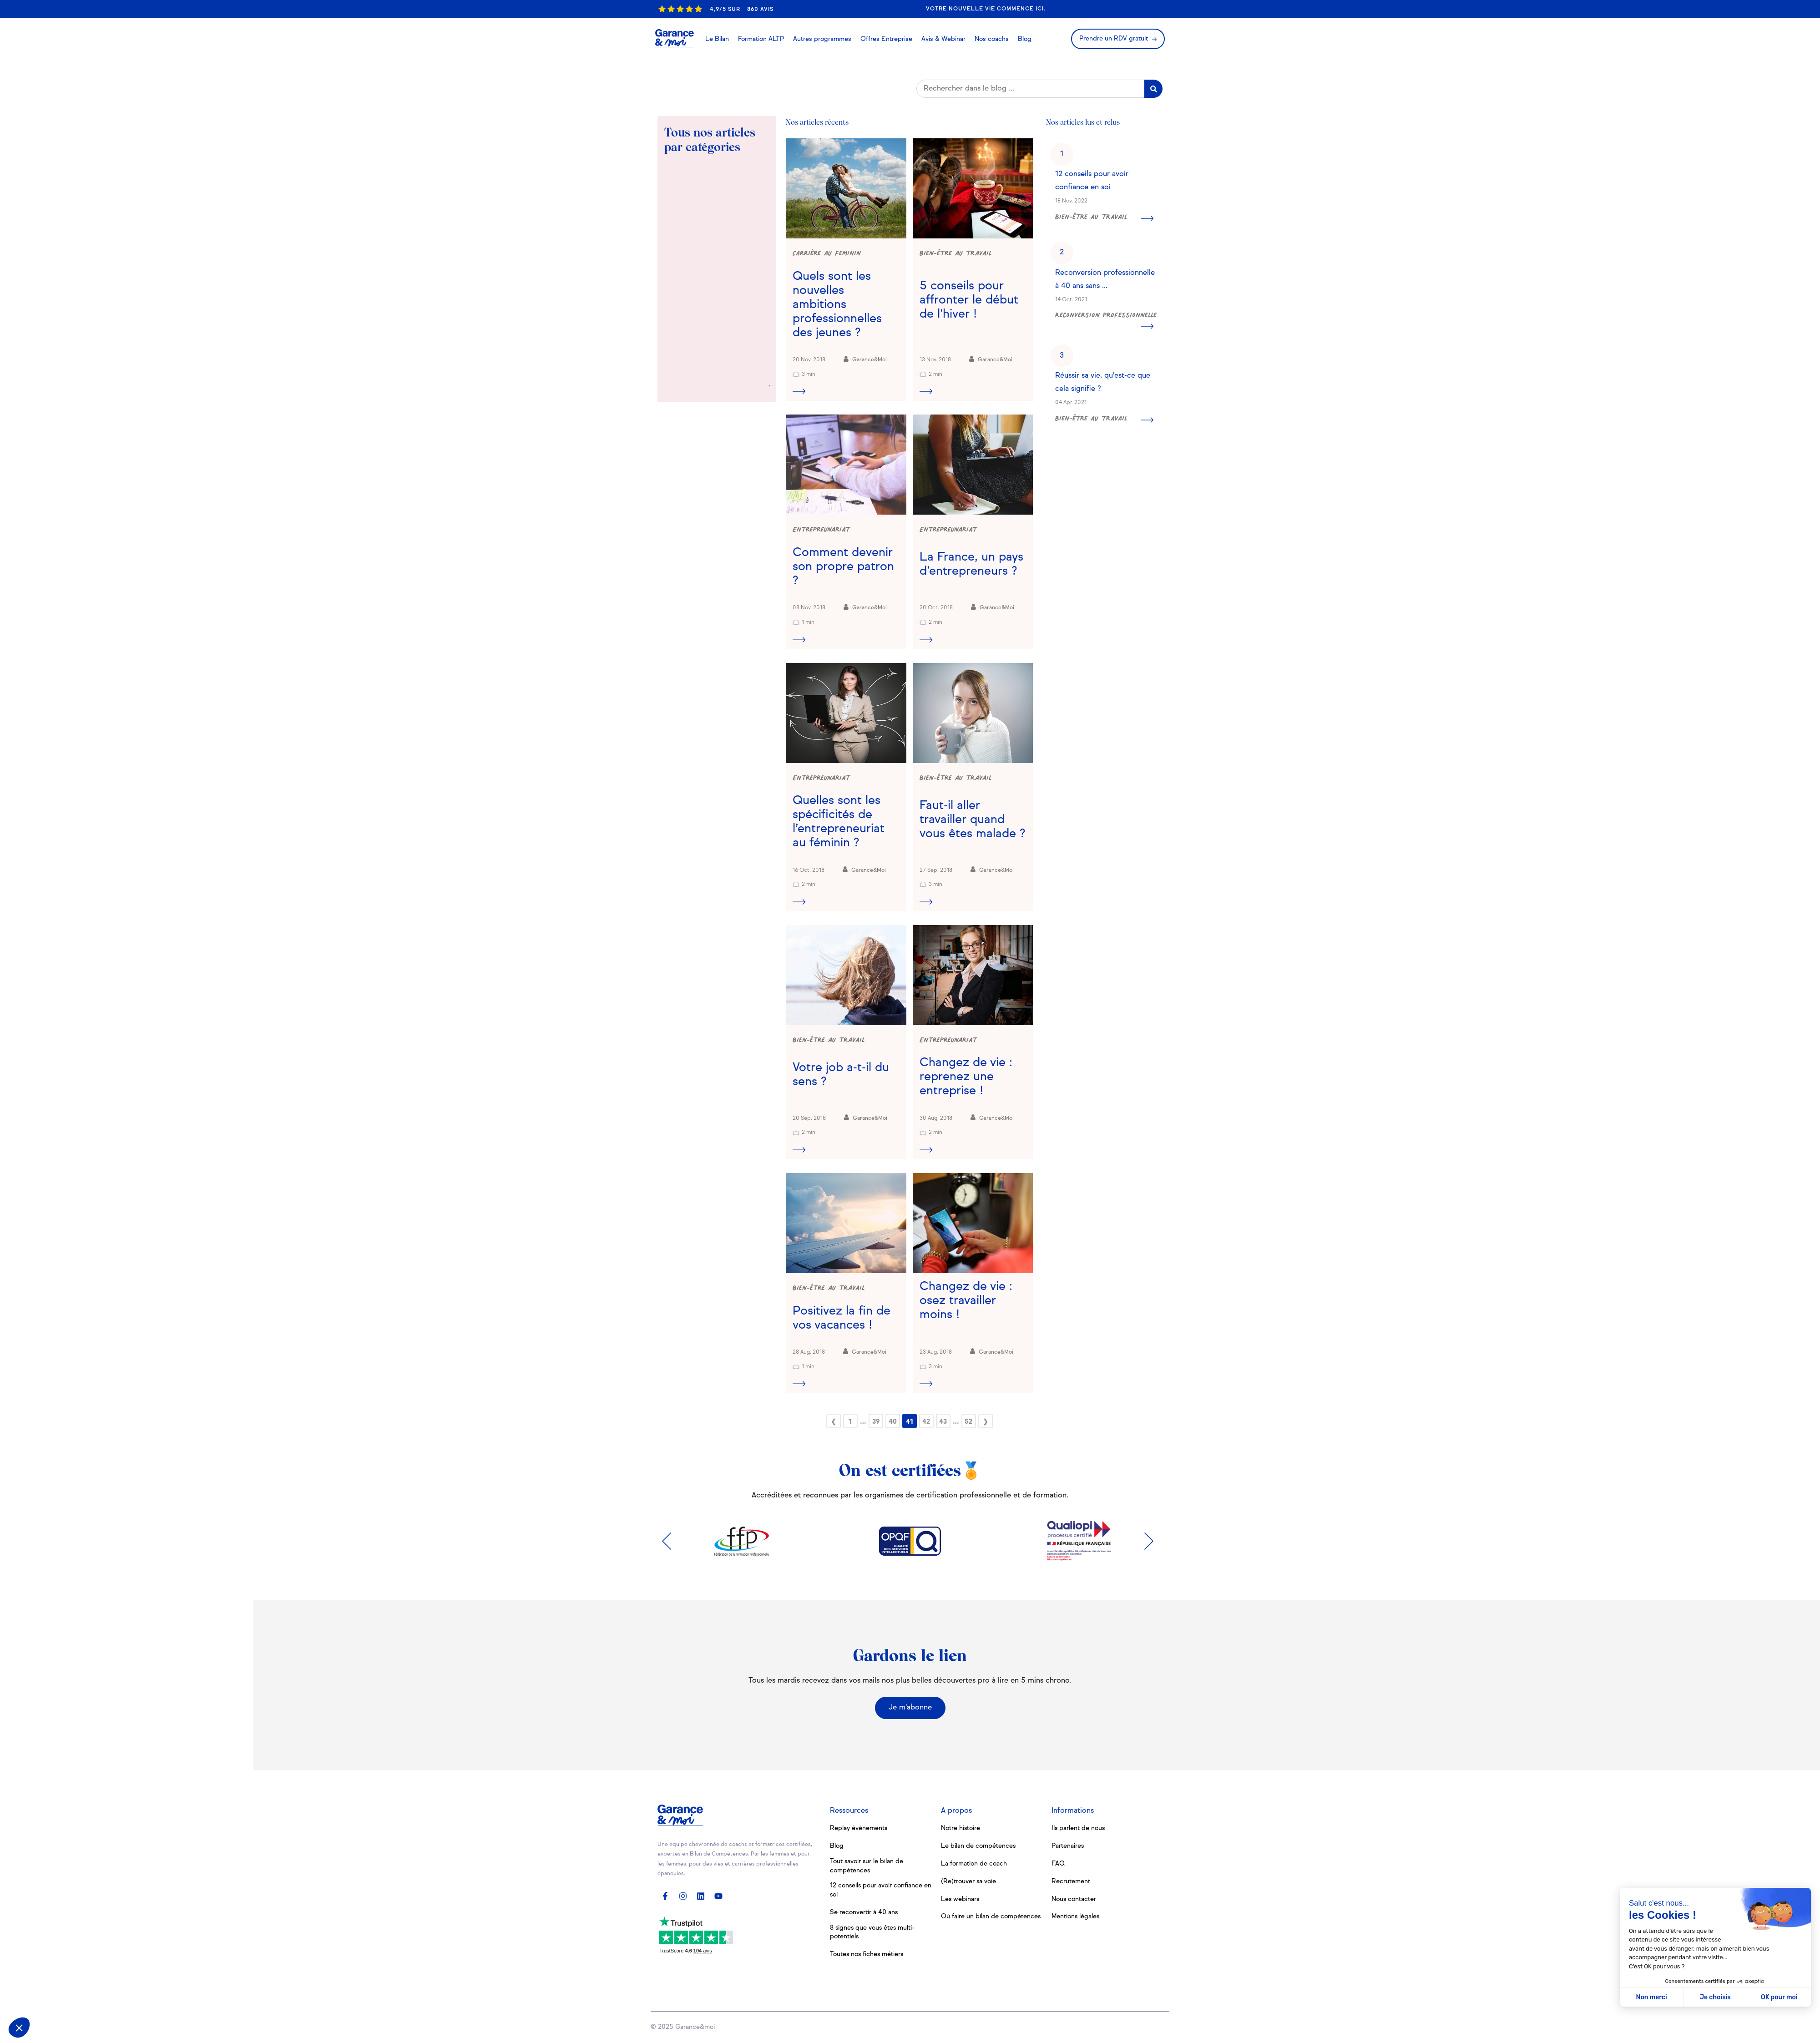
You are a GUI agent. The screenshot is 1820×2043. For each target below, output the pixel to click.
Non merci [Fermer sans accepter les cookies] (1651, 1997)
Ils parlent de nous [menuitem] (1079, 1828)
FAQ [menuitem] (1058, 1864)
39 (876, 1422)
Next (1151, 1541)
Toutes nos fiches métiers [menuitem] (867, 1954)
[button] (19, 2027)
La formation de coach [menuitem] (974, 1864)
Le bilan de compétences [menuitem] (978, 1846)
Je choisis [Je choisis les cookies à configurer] (1715, 1997)
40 (893, 1422)
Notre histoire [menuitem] (961, 1828)
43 (943, 1422)
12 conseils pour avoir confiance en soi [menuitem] (876, 1890)
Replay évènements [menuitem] (859, 1828)
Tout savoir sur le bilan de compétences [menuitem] (867, 1866)
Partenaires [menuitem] (1068, 1846)
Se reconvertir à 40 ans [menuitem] (864, 1912)
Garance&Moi (865, 359)
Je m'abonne (910, 1707)
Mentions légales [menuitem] (1076, 1916)
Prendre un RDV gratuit (1113, 38)
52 (968, 1422)
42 (926, 1422)
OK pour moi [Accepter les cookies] (1779, 1997)
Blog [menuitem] (837, 1846)
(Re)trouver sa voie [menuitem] (968, 1881)
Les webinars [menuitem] (960, 1899)
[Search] (1030, 89)
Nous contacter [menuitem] (1074, 1899)
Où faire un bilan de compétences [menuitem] (991, 1916)
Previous (668, 1541)
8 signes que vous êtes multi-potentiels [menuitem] (873, 1932)
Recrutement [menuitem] (1071, 1881)
